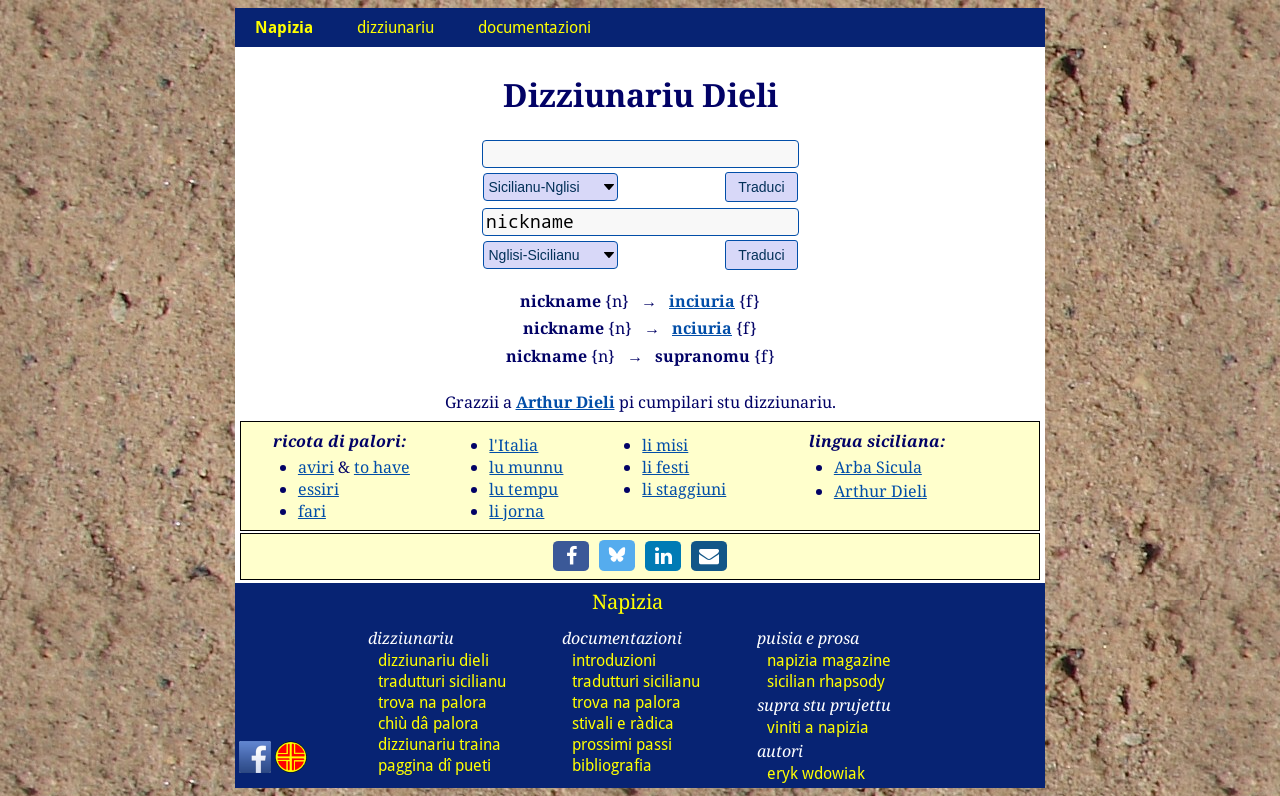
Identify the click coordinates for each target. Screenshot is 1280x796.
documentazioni (534, 27)
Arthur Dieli (565, 402)
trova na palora (432, 702)
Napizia (627, 601)
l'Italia (513, 445)
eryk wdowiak (816, 773)
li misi (665, 445)
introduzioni (614, 660)
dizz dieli (433, 660)
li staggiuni (684, 489)
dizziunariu (395, 27)
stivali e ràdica (623, 723)
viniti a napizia (818, 727)
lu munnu (526, 467)
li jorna (516, 511)
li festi (665, 467)
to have (382, 467)
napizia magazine (829, 660)
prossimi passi (622, 744)
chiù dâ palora (428, 723)
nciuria (702, 328)
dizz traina (439, 744)
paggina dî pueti (434, 765)
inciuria (702, 301)
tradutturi (442, 681)
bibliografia (612, 765)
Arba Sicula (878, 467)
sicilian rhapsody (826, 681)
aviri (316, 467)
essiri (318, 489)
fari (312, 511)
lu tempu (523, 489)
